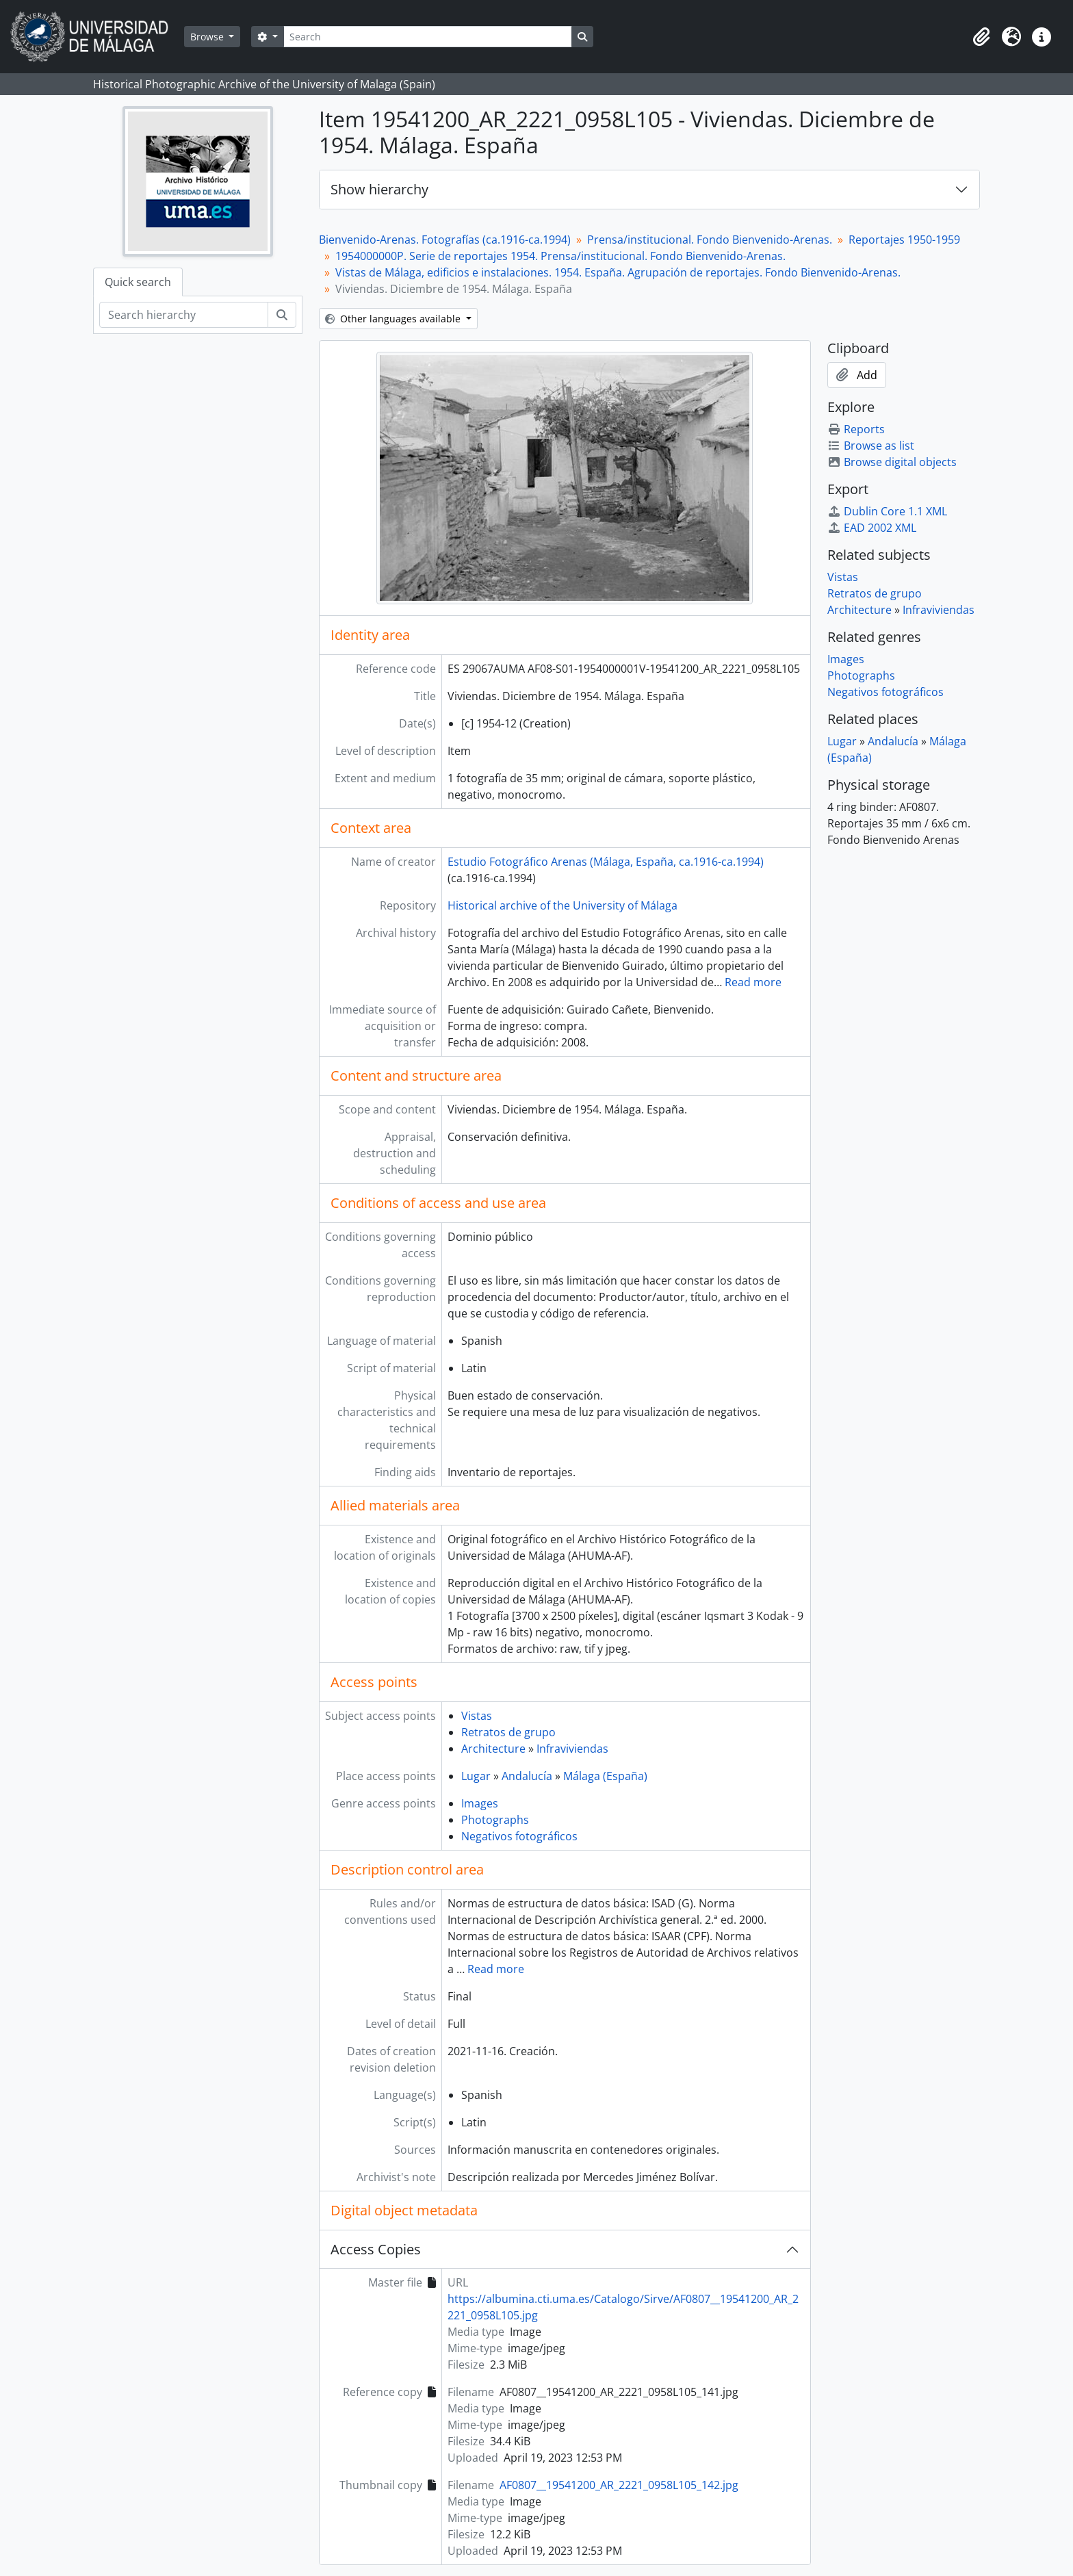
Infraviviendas (572, 1748)
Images (479, 1803)
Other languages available (394, 318)
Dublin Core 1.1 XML (887, 511)
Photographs (495, 1819)
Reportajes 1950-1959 (904, 239)
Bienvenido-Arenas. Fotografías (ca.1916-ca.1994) (445, 239)
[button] (981, 37)
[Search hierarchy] (183, 315)
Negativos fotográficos (519, 1836)
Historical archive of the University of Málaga (562, 905)
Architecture (493, 1748)
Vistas (476, 1715)
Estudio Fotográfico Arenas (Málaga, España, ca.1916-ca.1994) (606, 861)
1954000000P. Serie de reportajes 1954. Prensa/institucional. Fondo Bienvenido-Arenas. (560, 255)
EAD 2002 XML (871, 527)
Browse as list (870, 445)
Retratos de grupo (508, 1732)
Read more (753, 982)
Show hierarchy (379, 189)
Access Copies (376, 2249)
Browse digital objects (892, 461)
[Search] (427, 36)
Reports (856, 429)
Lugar (476, 1775)
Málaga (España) (605, 1775)
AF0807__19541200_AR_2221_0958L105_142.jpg (619, 2485)
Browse (208, 36)
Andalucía (527, 1775)
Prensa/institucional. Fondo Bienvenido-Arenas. (709, 239)
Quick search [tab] (138, 281)
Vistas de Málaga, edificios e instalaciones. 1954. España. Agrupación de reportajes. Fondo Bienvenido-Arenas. (618, 272)
